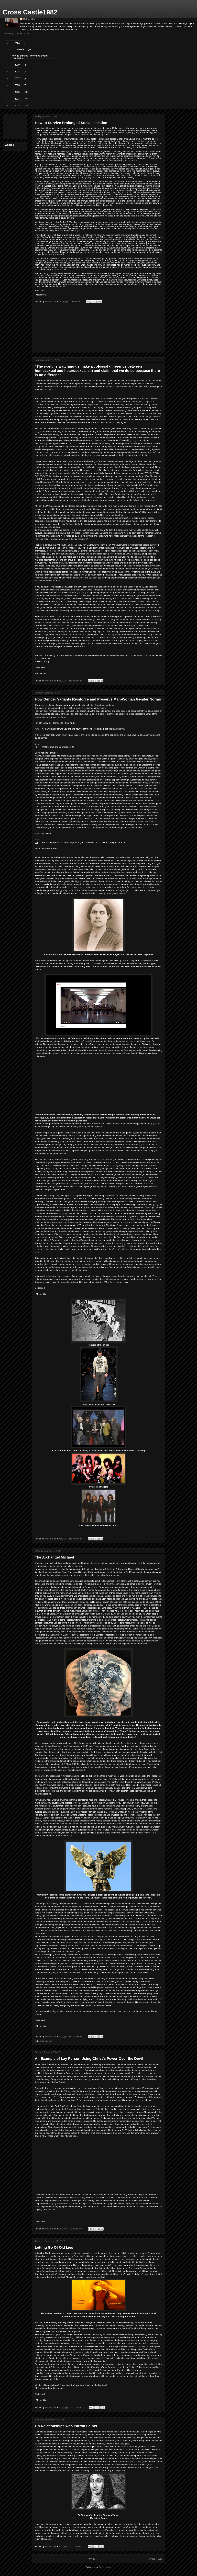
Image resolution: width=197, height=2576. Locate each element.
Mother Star (29, 19)
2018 (17, 71)
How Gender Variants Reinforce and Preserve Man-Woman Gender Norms (98, 699)
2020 (17, 43)
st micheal (47, 2041)
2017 (17, 78)
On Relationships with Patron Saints (66, 2426)
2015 (17, 92)
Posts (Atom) (105, 2567)
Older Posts (155, 2558)
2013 (17, 105)
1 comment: (76, 301)
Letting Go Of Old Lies (54, 2247)
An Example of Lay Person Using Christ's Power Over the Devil (89, 2058)
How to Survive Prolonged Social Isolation (29, 56)
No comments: (76, 680)
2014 (17, 98)
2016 (17, 85)
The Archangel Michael (54, 1557)
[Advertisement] (98, 329)
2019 (17, 64)
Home (91, 2558)
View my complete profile (17, 33)
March (20, 49)
